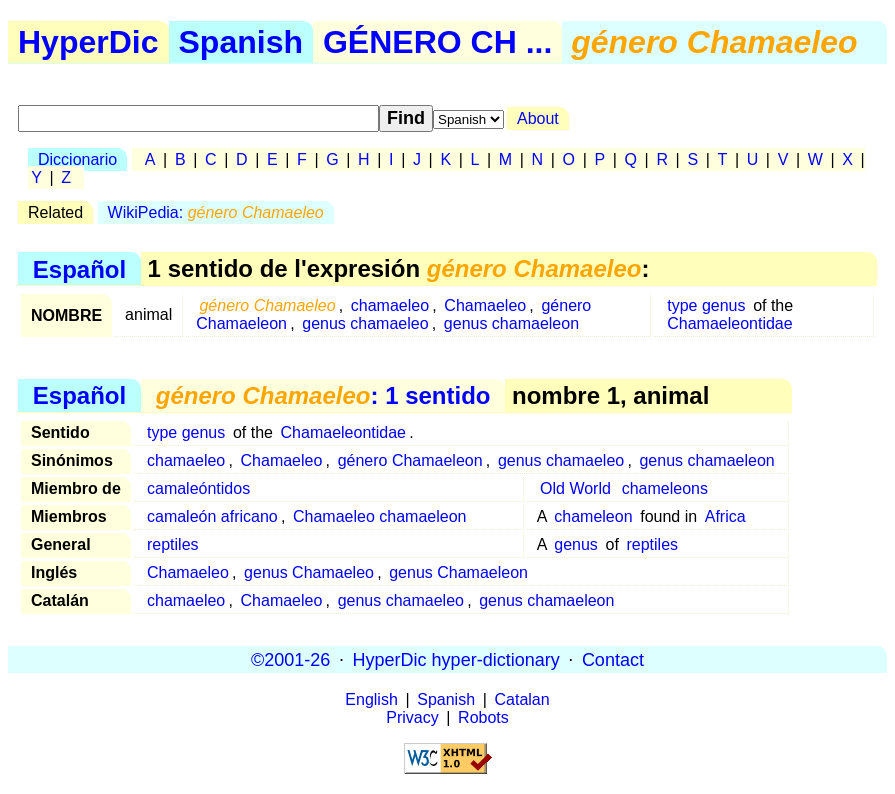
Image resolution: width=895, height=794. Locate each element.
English (371, 699)
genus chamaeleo (365, 323)
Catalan (522, 699)
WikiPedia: (216, 212)
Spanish (241, 42)
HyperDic (88, 42)
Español (79, 268)
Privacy (412, 717)
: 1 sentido (323, 395)
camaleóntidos (198, 488)
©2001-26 (290, 659)
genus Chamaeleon (458, 572)
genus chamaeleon (511, 323)
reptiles (173, 544)
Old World (575, 488)
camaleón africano (212, 516)
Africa (725, 516)
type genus (706, 305)
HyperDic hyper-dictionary (456, 659)
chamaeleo (390, 305)
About (538, 118)
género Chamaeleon (410, 460)
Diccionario (77, 159)
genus (576, 544)
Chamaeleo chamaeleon (379, 516)
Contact (613, 659)
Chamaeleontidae (729, 323)
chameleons (665, 488)
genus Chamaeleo (309, 572)
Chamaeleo (485, 305)
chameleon (593, 516)
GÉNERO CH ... (437, 42)
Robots (483, 717)
